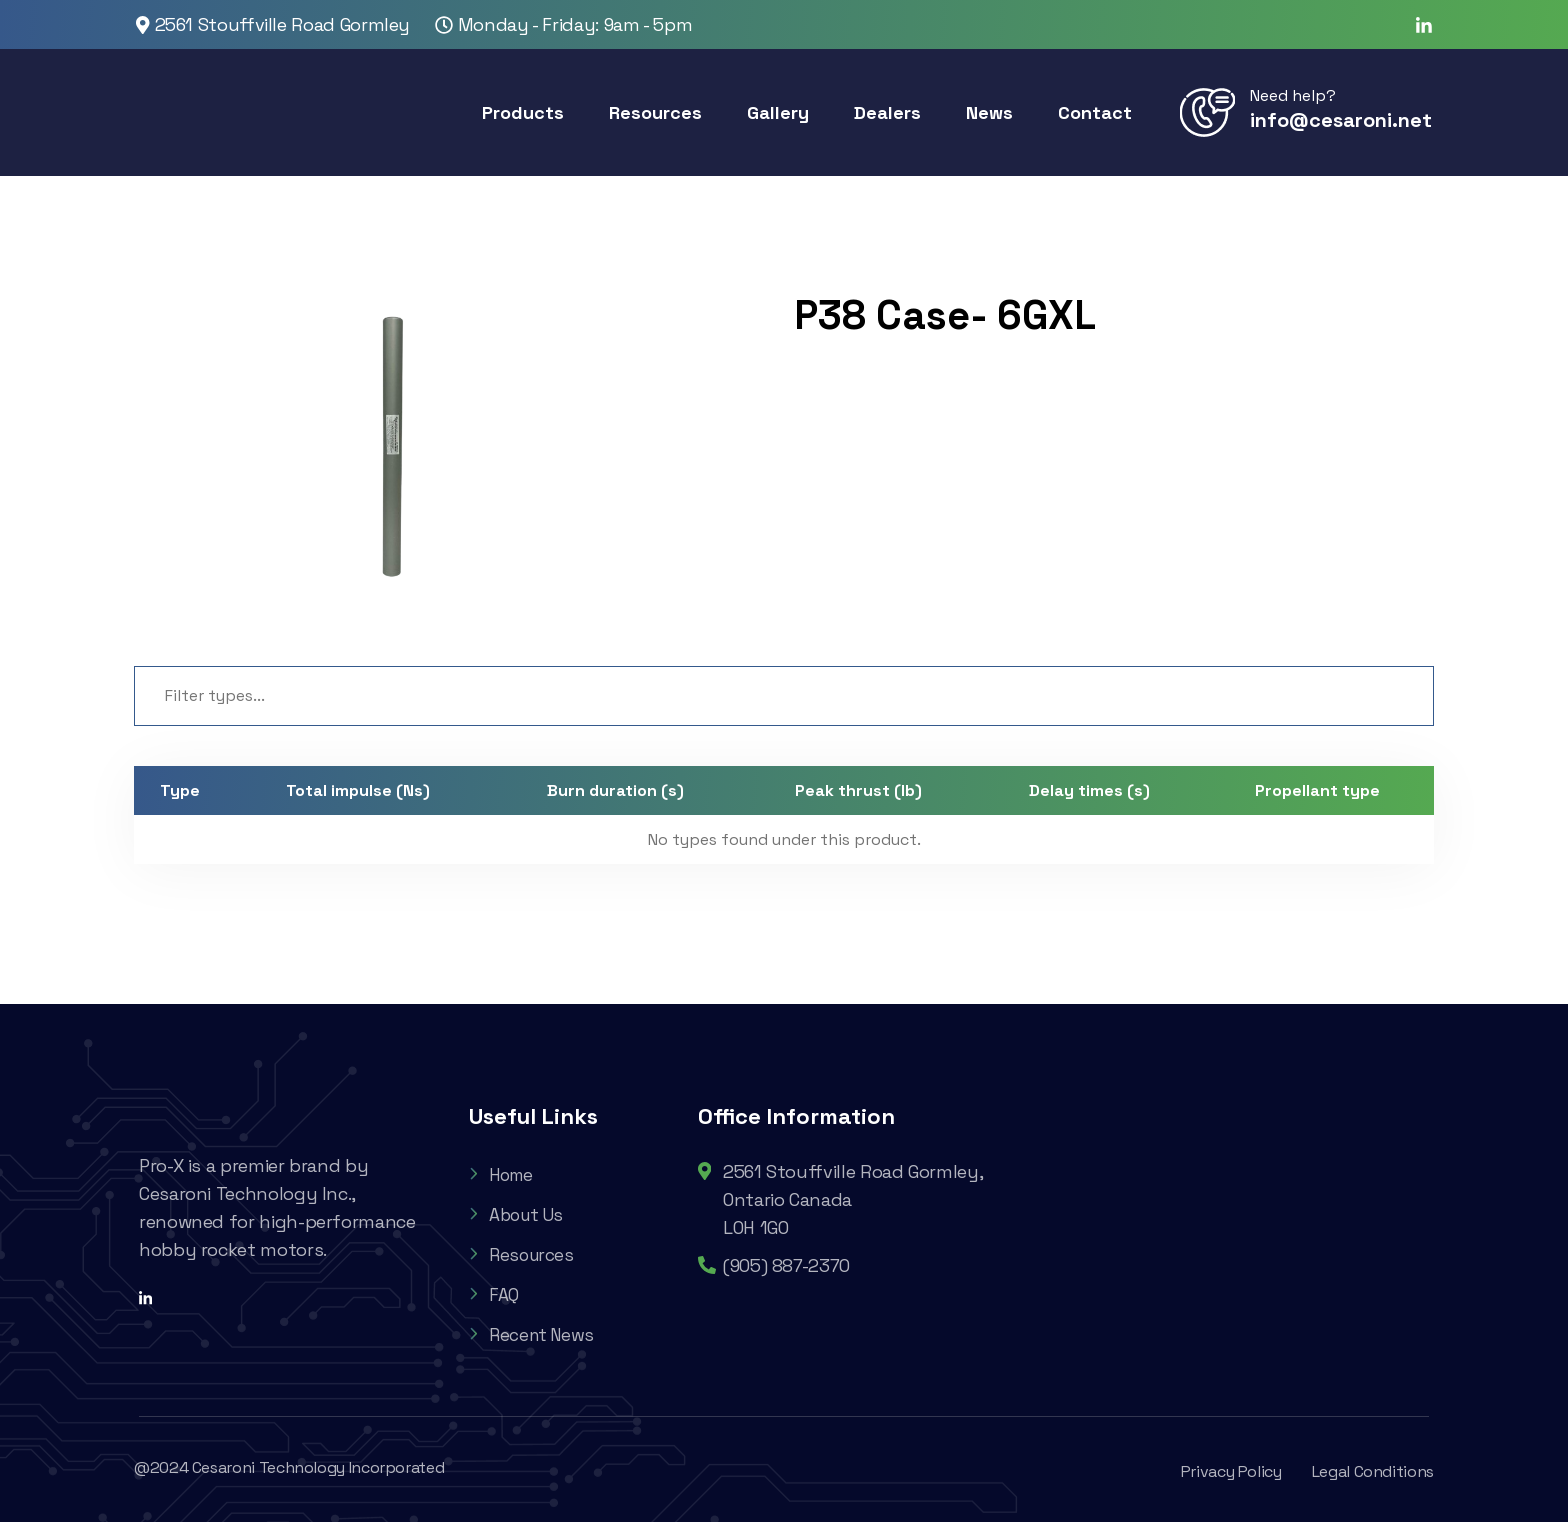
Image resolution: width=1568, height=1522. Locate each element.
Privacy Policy (1231, 1471)
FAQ (494, 1294)
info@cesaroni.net (1341, 120)
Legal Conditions (1373, 1471)
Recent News (534, 1334)
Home (503, 1174)
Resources (523, 1254)
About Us (518, 1214)
